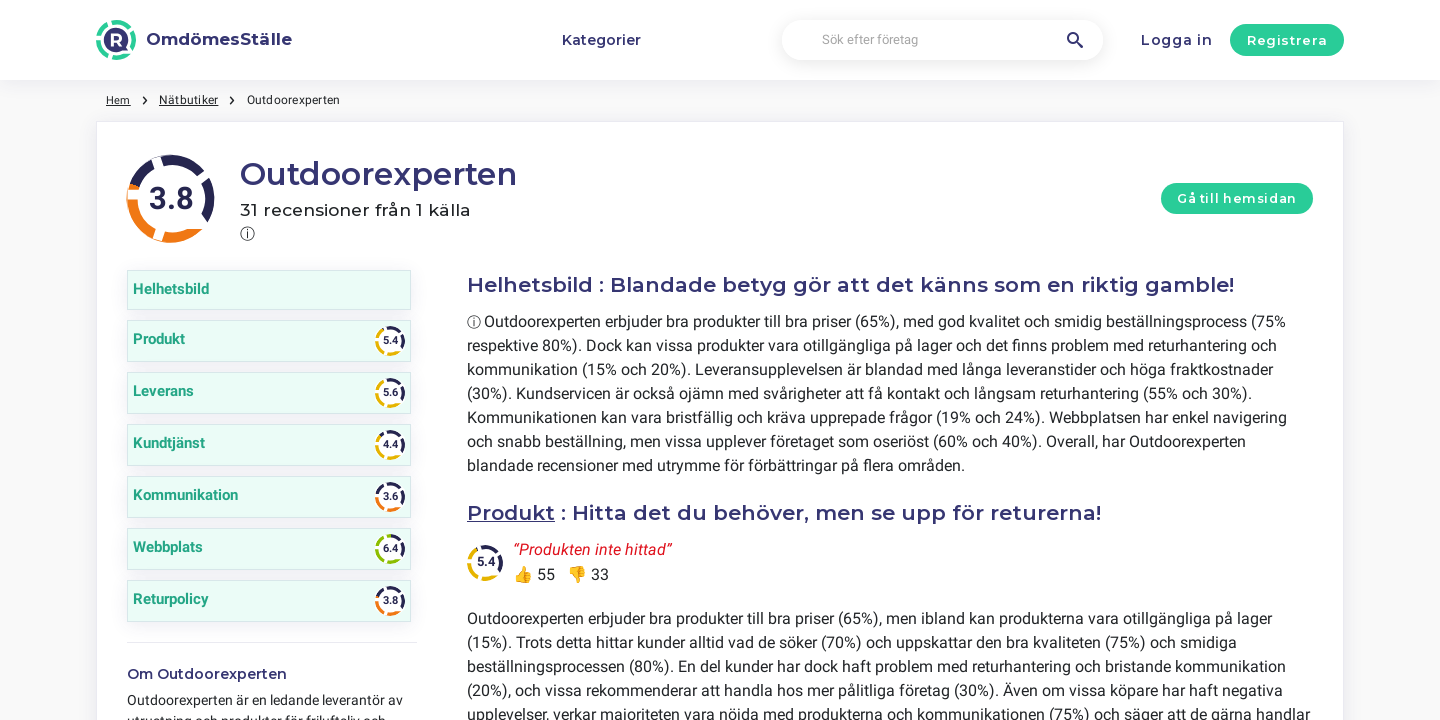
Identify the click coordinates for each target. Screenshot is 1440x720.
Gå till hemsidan (1237, 198)
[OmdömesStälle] (194, 40)
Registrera (1287, 40)
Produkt (513, 512)
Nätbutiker (190, 100)
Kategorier (601, 40)
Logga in (1177, 40)
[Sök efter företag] (942, 40)
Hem (119, 100)
